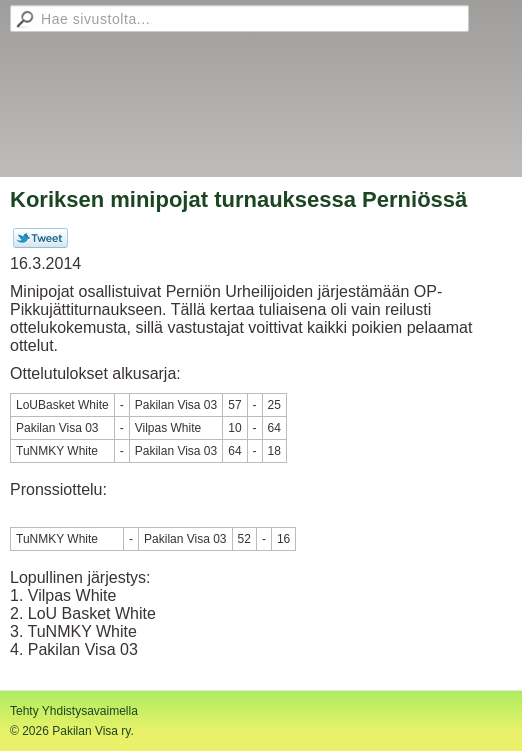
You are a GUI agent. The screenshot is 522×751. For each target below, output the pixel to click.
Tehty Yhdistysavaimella (74, 711)
